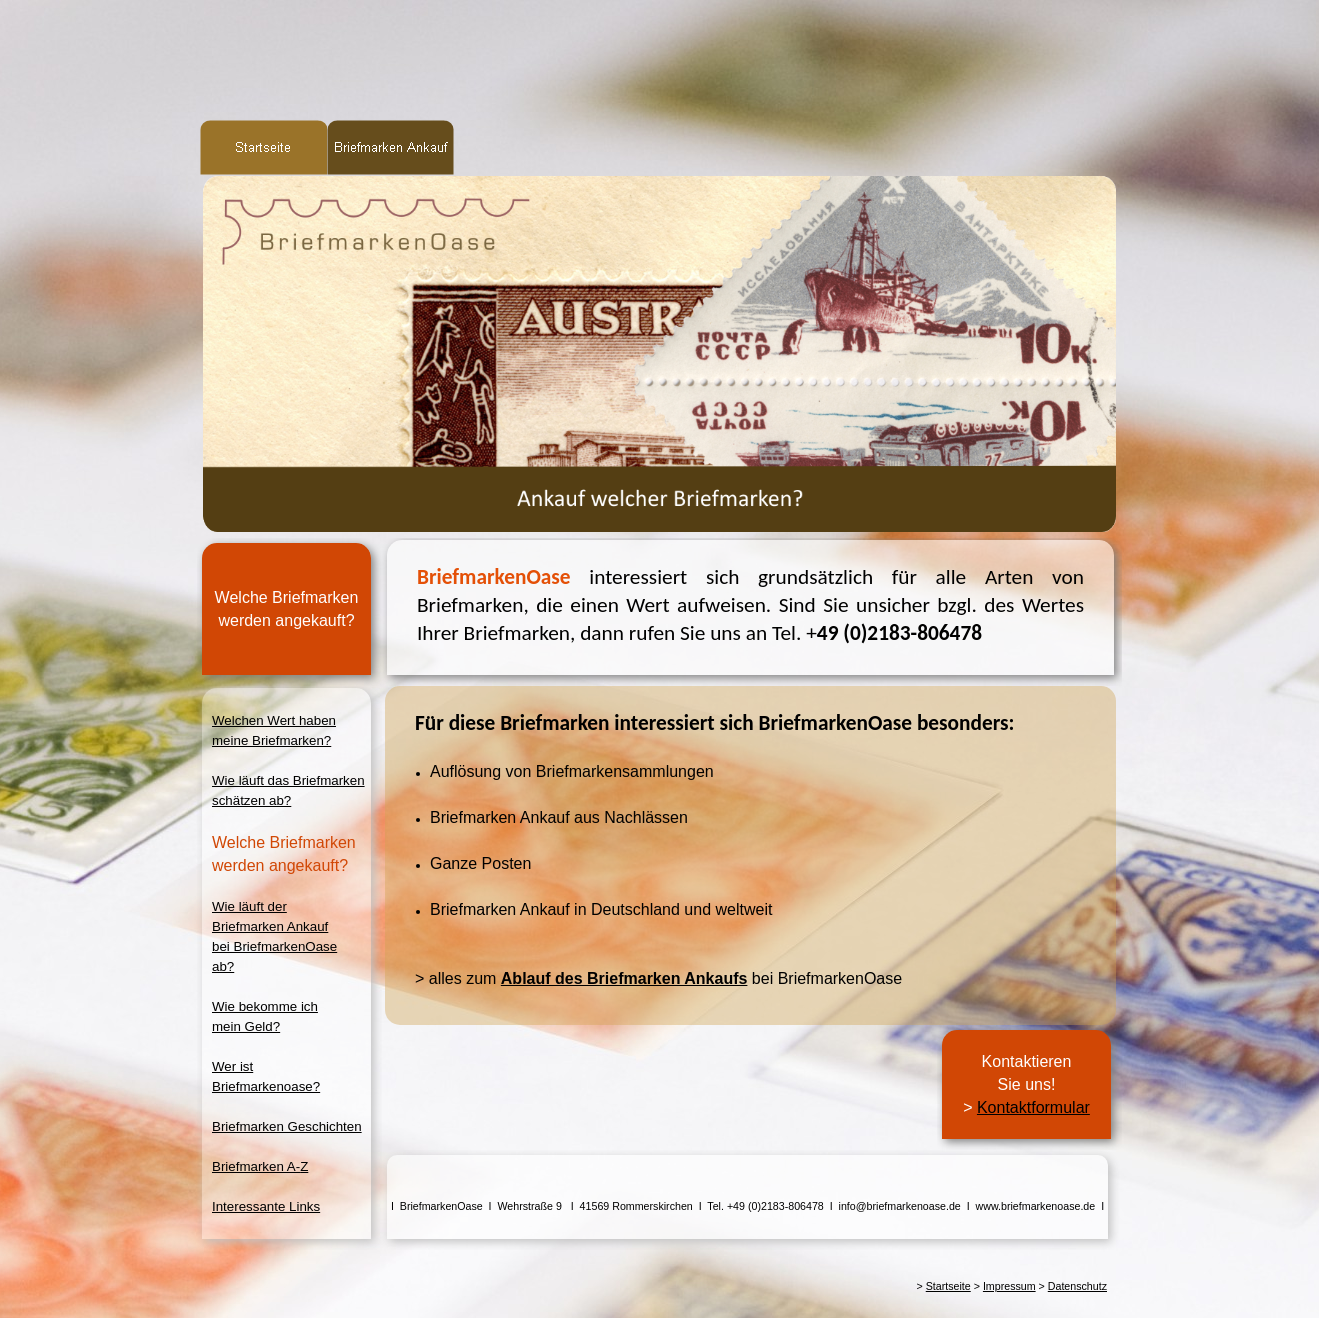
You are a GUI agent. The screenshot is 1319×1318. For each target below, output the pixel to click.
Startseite (948, 1286)
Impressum (1009, 1286)
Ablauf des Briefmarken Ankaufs (624, 978)
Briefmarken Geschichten (287, 1126)
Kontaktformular (1033, 1107)
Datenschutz (1077, 1286)
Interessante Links (266, 1206)
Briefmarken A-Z (260, 1166)
